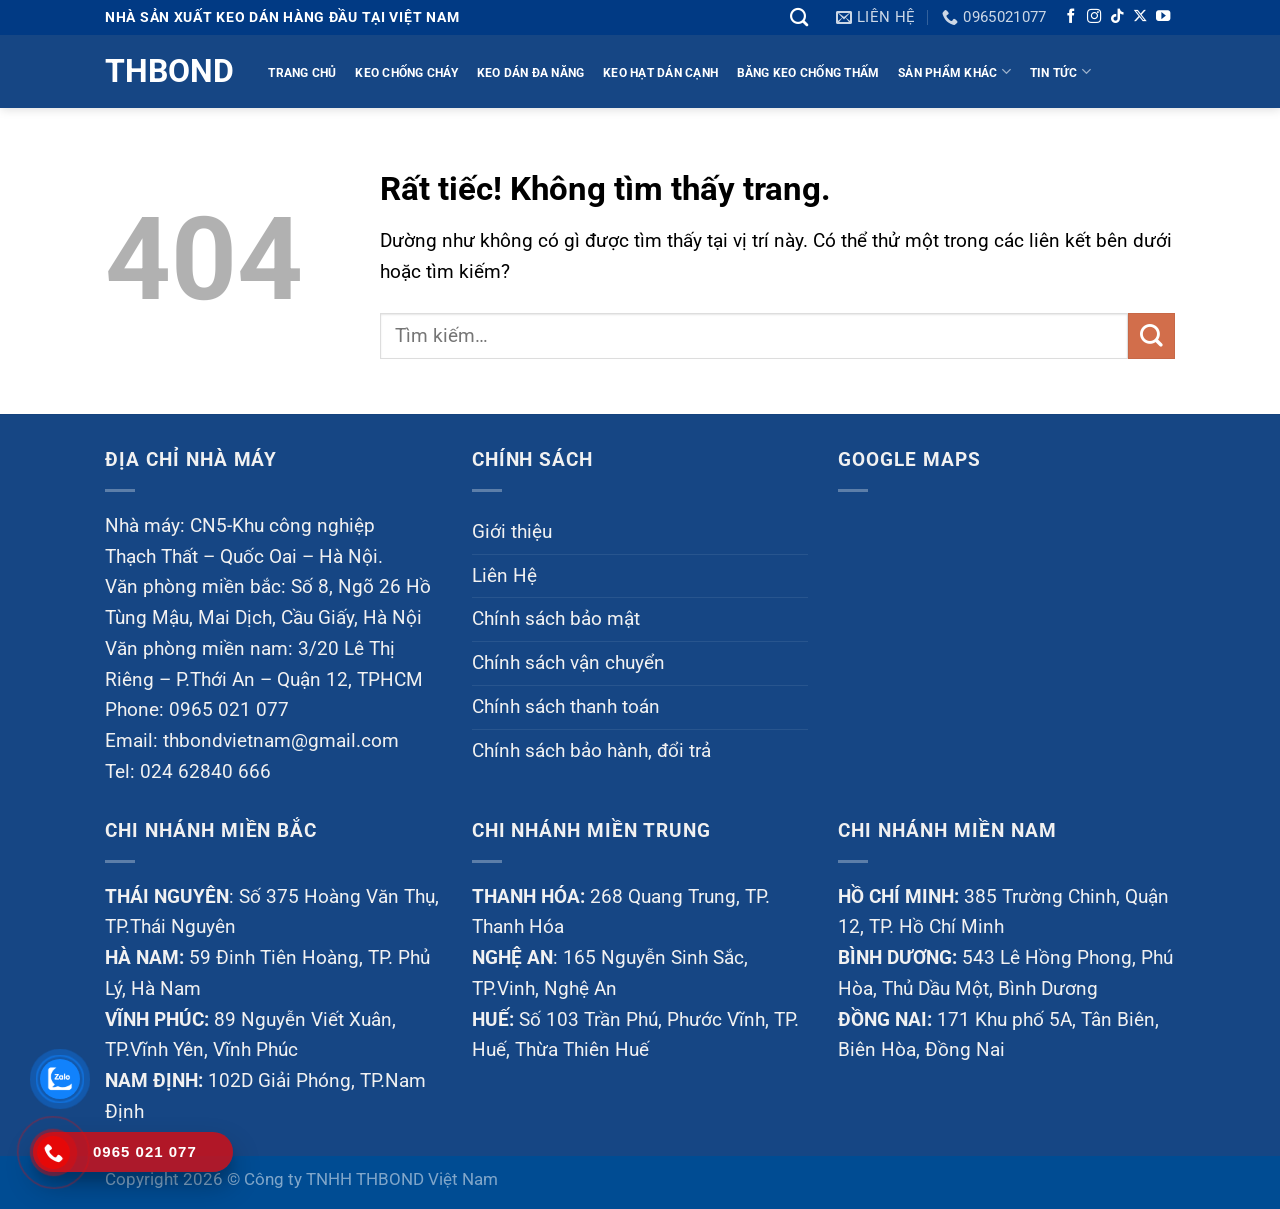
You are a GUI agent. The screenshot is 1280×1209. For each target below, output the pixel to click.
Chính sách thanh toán (566, 706)
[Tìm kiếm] (799, 17)
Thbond (167, 71)
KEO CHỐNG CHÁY (406, 72)
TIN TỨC (1060, 71)
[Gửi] (1151, 336)
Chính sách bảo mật (556, 618)
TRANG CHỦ (302, 72)
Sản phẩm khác (954, 71)
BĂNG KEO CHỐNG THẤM (808, 72)
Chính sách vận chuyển (568, 662)
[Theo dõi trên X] (1140, 17)
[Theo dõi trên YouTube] (1163, 17)
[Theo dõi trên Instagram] (1094, 17)
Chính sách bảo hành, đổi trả (591, 750)
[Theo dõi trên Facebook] (1071, 17)
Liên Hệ (504, 575)
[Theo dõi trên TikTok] (1117, 17)
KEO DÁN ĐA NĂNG (531, 72)
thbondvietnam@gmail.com (281, 740)
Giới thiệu (512, 531)
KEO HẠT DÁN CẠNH (660, 72)
